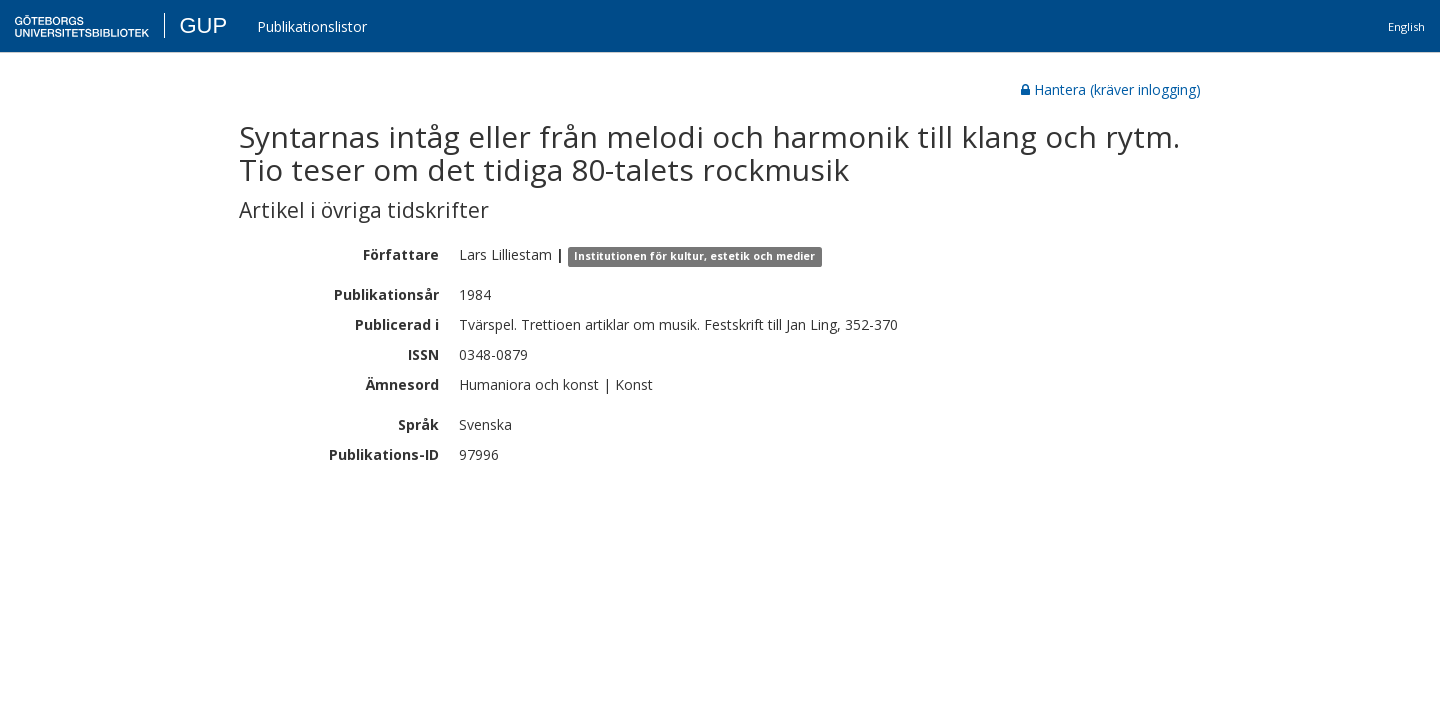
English (1406, 26)
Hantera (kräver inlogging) (1111, 89)
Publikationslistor (312, 26)
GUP (203, 25)
